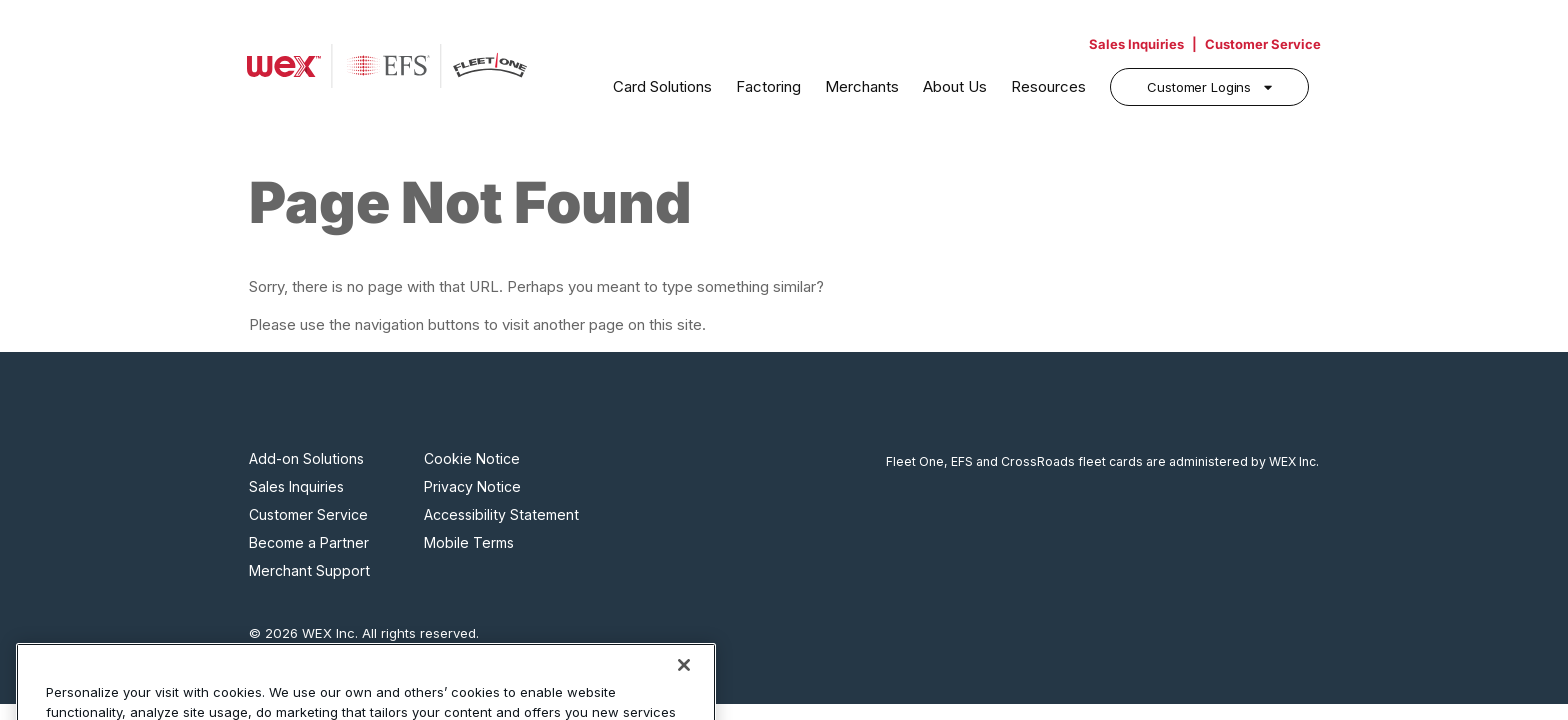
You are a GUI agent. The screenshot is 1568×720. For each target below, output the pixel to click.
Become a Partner (309, 543)
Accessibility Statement (501, 515)
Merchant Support (309, 571)
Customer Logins (1199, 87)
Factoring (768, 86)
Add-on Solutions (306, 459)
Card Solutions (662, 86)
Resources (1048, 86)
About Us (955, 86)
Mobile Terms (469, 543)
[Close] (684, 688)
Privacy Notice (472, 487)
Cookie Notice (472, 459)
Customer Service (1263, 44)
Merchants (862, 86)
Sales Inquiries (1136, 44)
